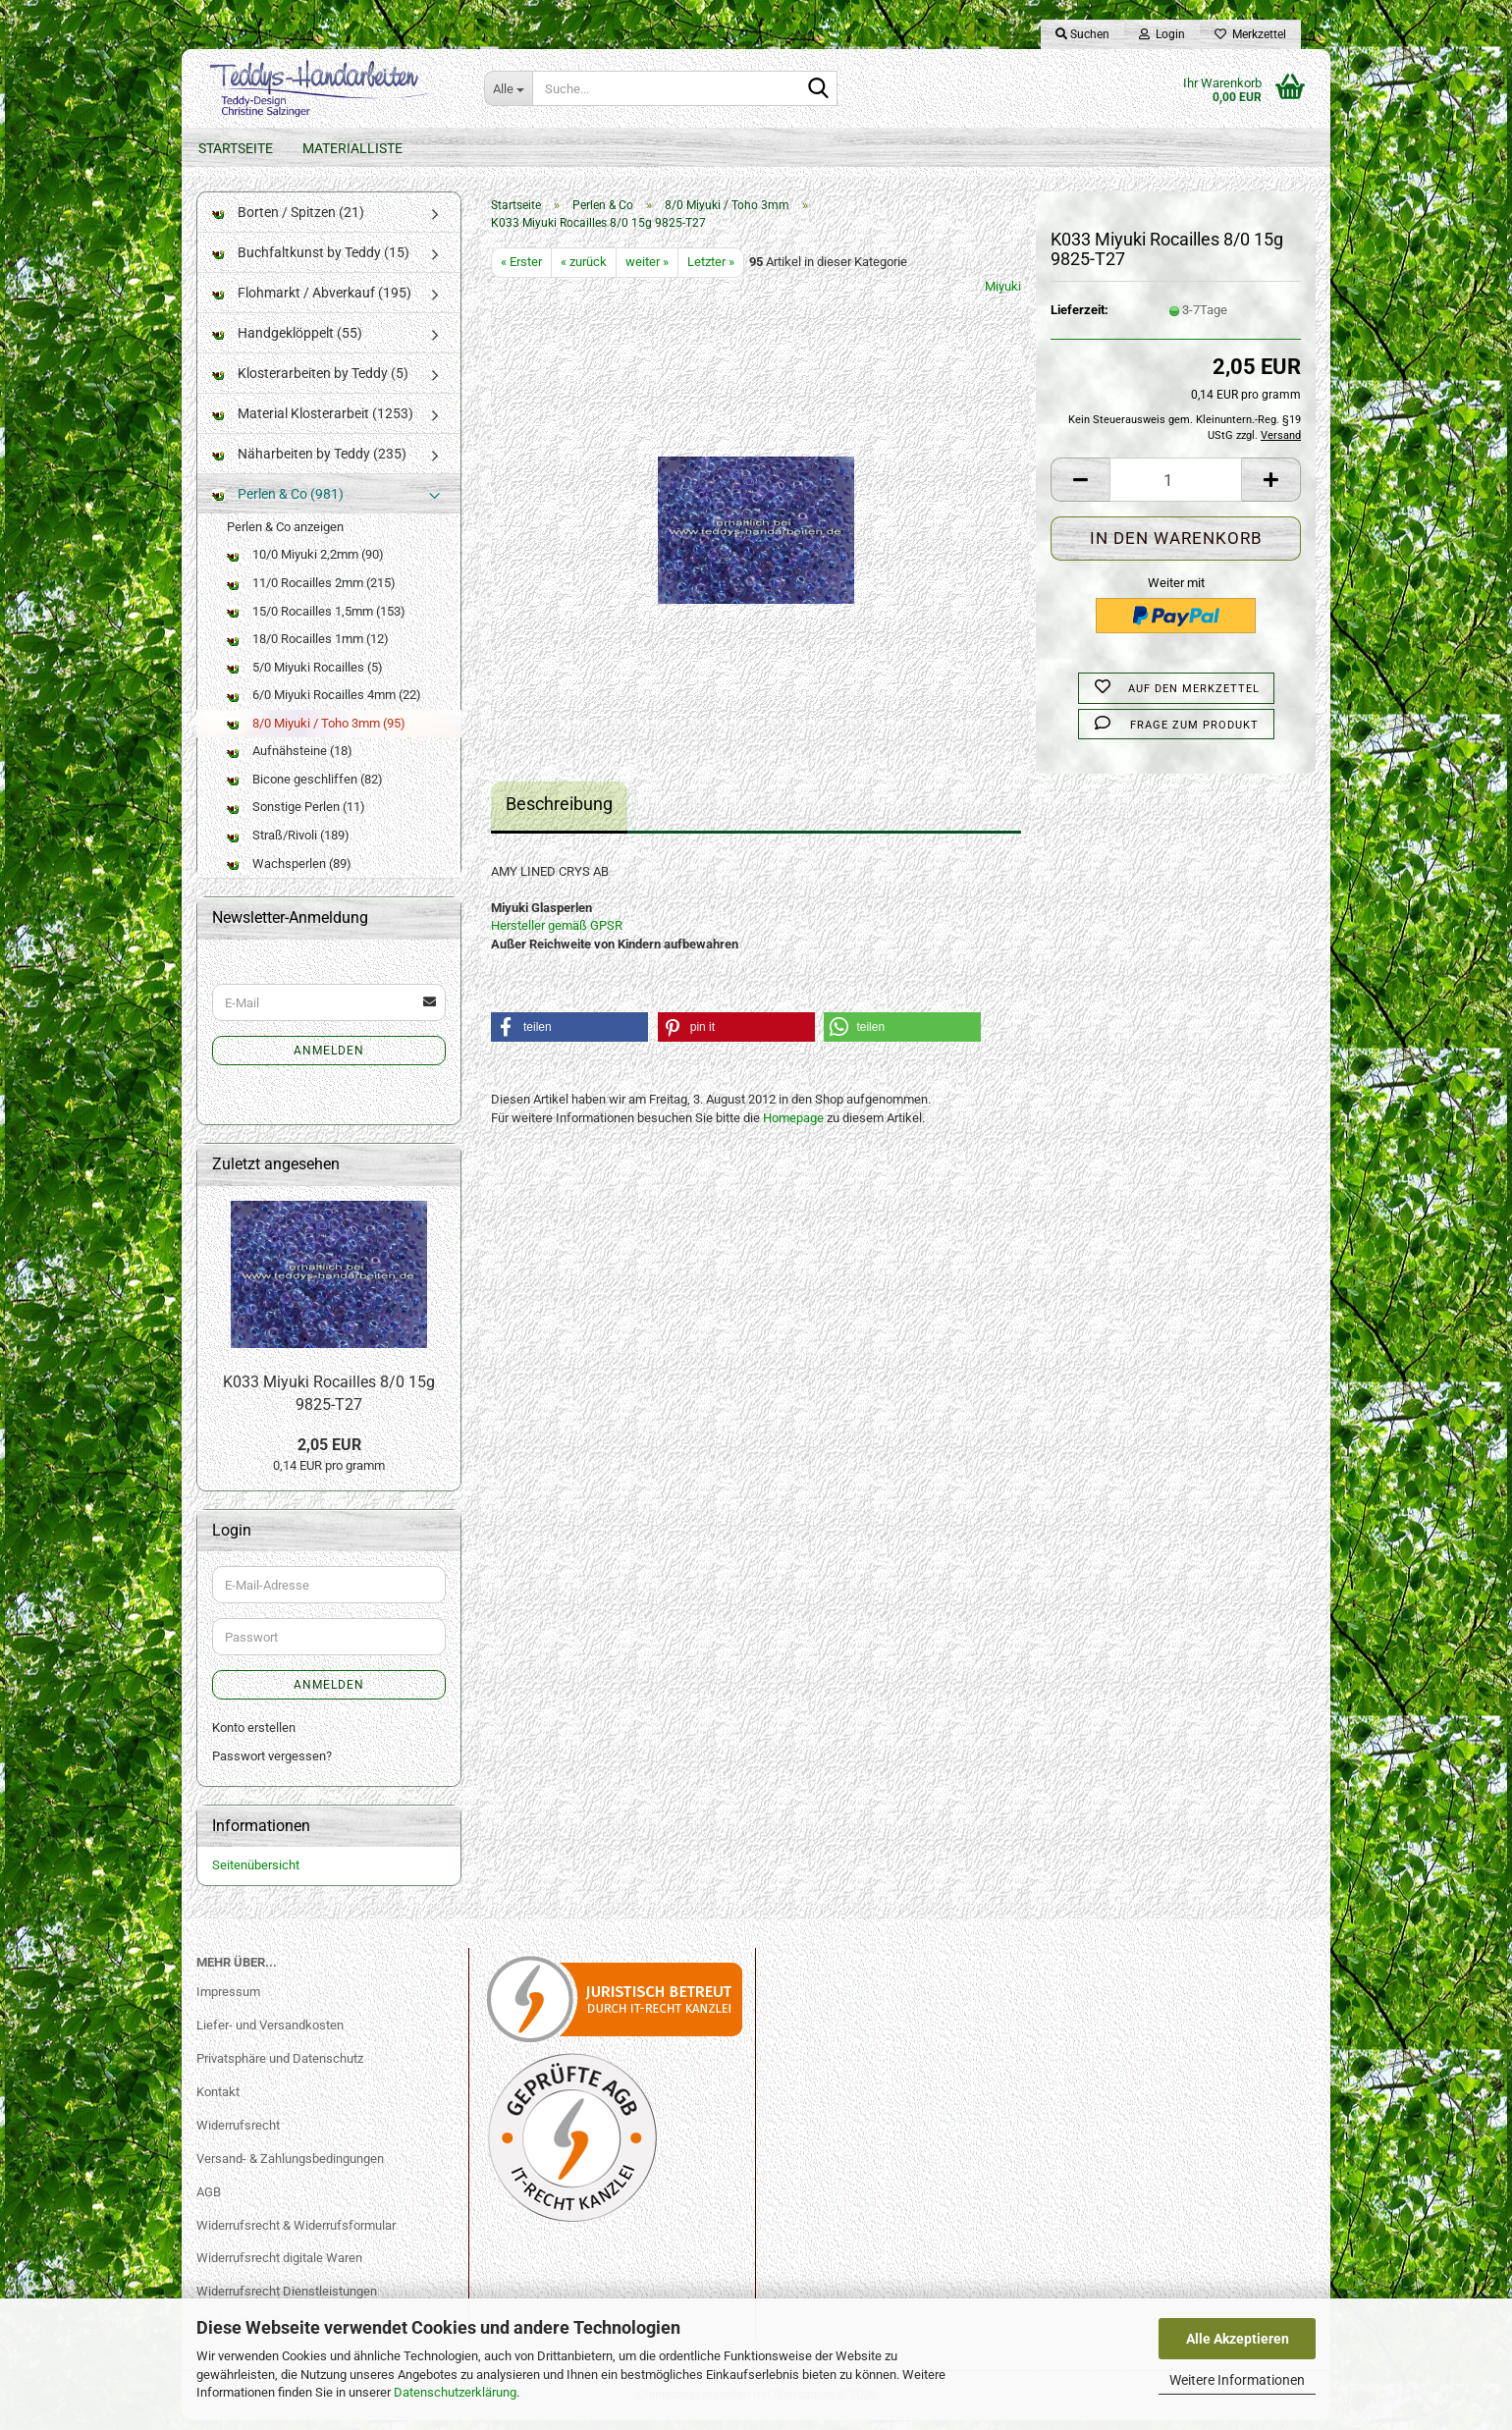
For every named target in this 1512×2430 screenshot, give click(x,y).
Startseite (235, 148)
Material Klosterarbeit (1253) (312, 423)
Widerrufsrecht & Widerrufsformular (296, 2235)
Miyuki (1003, 296)
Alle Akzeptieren (1237, 2339)
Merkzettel (1250, 34)
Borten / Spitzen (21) (288, 222)
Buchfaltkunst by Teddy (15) (310, 262)
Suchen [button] (1082, 34)
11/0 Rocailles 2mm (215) (311, 592)
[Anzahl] (1175, 490)
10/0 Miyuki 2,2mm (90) (305, 565)
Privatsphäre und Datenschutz (279, 2068)
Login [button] (1162, 34)
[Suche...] (508, 88)
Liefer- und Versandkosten (270, 2034)
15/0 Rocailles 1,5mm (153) (316, 621)
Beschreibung (559, 813)
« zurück (584, 271)
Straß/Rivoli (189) (288, 844)
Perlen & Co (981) (278, 504)
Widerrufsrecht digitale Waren (279, 2268)
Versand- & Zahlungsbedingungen (290, 2168)
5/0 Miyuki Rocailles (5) (305, 677)
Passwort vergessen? (272, 1765)
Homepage (793, 1127)
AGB (208, 2201)
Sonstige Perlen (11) (296, 817)
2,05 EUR (329, 1454)
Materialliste (352, 148)
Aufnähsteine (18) (289, 761)
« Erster (521, 271)
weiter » (647, 271)
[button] (1080, 490)
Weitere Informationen (1237, 2380)
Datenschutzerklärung (455, 2392)
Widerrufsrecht (238, 2135)
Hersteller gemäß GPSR (556, 935)
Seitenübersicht (255, 1875)
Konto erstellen (254, 1738)
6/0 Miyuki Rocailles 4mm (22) (324, 704)
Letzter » (710, 271)
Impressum (228, 2001)
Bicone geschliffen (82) (305, 789)
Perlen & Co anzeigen (285, 536)
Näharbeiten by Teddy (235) (309, 463)
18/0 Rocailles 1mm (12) (308, 648)
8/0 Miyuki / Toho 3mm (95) (316, 733)
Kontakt (218, 2101)
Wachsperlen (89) (289, 873)
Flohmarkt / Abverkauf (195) (311, 302)
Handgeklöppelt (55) (287, 343)
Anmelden (329, 1060)
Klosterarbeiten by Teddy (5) (310, 383)
